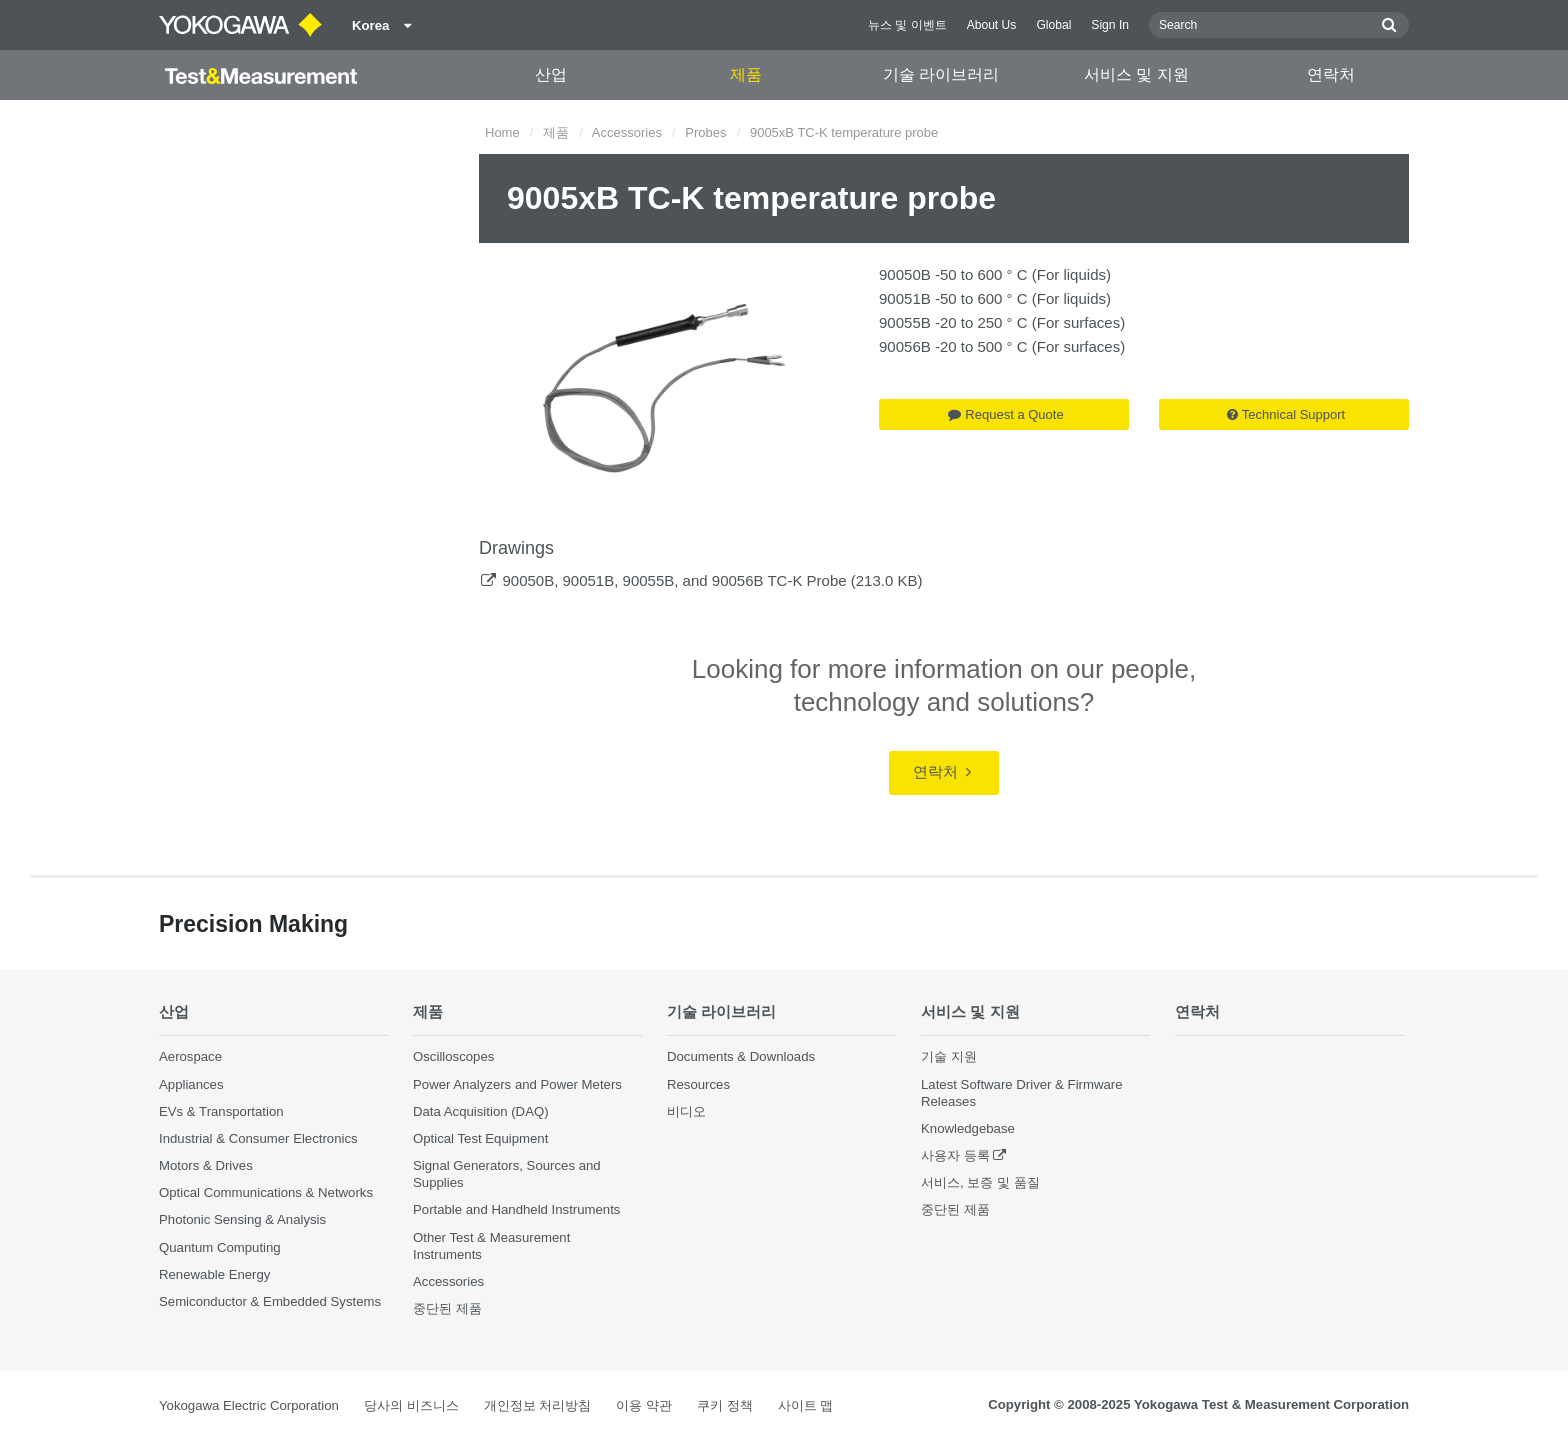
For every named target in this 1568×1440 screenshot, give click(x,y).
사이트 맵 (806, 1405)
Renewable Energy (214, 1274)
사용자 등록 (955, 1155)
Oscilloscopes (453, 1056)
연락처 (1331, 74)
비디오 (686, 1111)
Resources (698, 1084)
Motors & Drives (206, 1165)
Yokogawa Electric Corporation (249, 1405)
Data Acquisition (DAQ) (481, 1111)
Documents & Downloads (741, 1056)
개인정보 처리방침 (538, 1405)
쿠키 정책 (725, 1405)
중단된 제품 (447, 1308)
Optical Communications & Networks (266, 1192)
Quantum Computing (220, 1247)
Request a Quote (1005, 414)
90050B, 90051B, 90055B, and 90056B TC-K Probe (674, 580)
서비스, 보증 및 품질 (980, 1182)
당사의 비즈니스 (411, 1405)
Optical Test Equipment (480, 1138)
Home (502, 132)
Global (1053, 25)
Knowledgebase (968, 1128)
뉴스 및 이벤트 (907, 25)
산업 (551, 74)
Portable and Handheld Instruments (516, 1209)
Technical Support (1286, 414)
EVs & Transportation (221, 1111)
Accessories (627, 132)
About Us (992, 25)
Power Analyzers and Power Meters (517, 1084)
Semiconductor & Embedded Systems (270, 1301)
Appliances (191, 1084)
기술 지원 (949, 1056)
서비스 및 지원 (1136, 74)
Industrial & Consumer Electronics (258, 1138)
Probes (705, 132)
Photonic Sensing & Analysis (242, 1219)
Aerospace (190, 1056)
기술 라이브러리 (941, 74)
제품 (746, 74)
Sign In (1110, 25)
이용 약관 (644, 1405)
